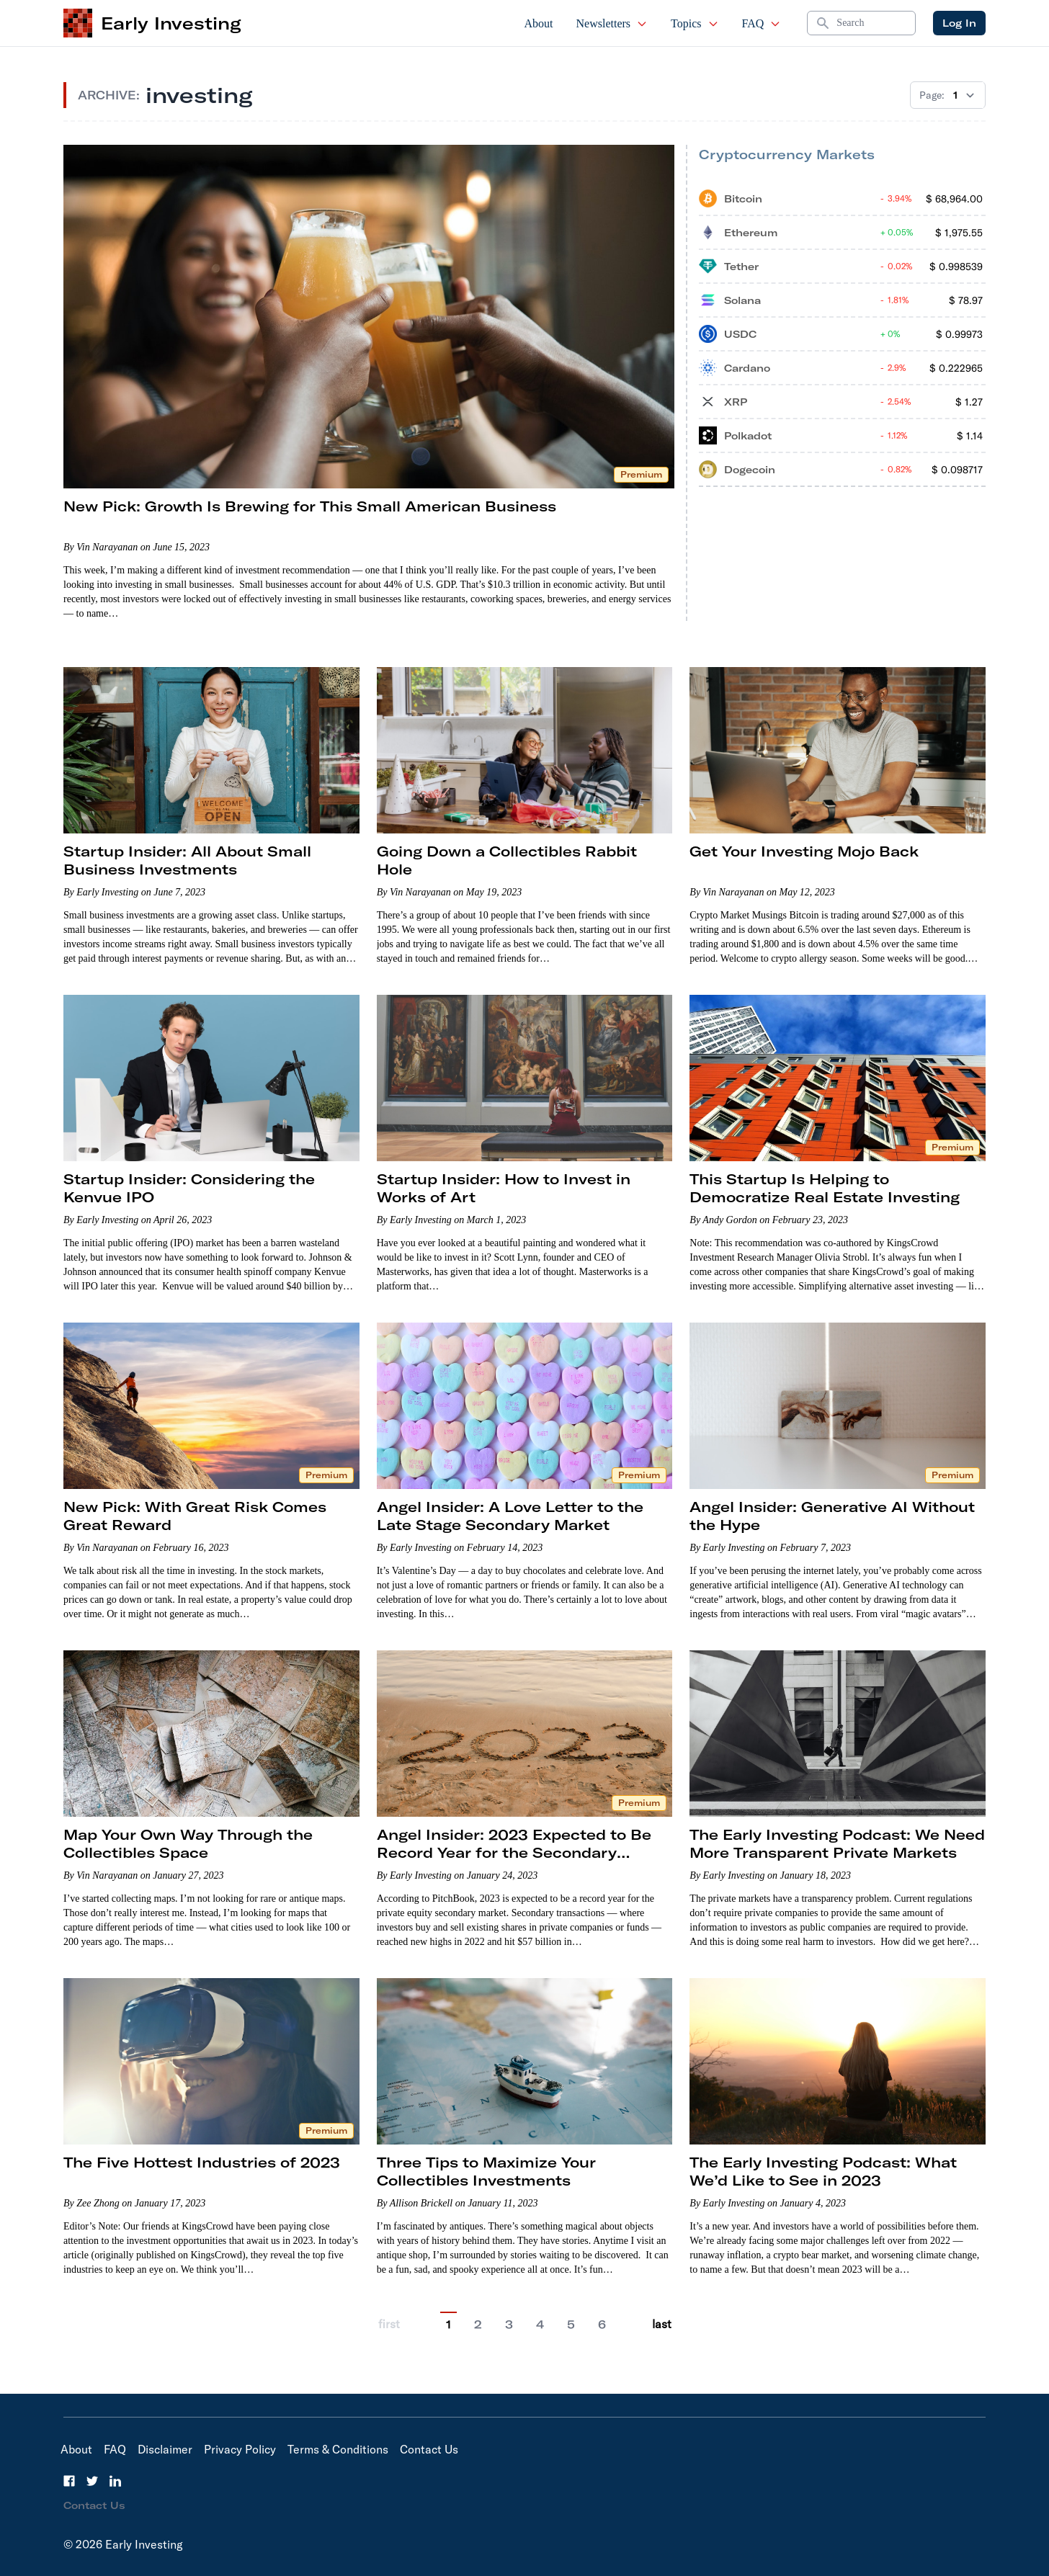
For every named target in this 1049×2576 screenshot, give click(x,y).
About (538, 23)
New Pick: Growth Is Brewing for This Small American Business (309, 506)
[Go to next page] (631, 2324)
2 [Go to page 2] (478, 2324)
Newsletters (612, 23)
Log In (959, 23)
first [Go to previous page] (389, 2324)
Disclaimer (165, 2449)
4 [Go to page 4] (540, 2324)
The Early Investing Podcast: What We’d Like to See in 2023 (823, 2171)
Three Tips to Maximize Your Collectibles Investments (486, 2171)
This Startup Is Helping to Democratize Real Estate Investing (824, 1188)
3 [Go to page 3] (509, 2324)
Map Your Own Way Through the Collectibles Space (188, 1843)
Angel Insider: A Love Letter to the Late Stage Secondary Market (510, 1516)
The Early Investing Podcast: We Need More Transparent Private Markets (837, 1843)
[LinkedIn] (115, 2481)
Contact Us (429, 2449)
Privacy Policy (240, 2449)
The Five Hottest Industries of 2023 (201, 2162)
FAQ (762, 23)
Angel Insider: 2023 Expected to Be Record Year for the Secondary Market (514, 1852)
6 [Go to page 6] (602, 2324)
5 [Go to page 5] (571, 2324)
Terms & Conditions (337, 2449)
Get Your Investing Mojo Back (804, 851)
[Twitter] (92, 2481)
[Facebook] (69, 2481)
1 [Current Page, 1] (448, 2324)
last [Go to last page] (661, 2324)
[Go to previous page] (420, 2324)
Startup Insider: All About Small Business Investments (187, 860)
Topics (694, 23)
